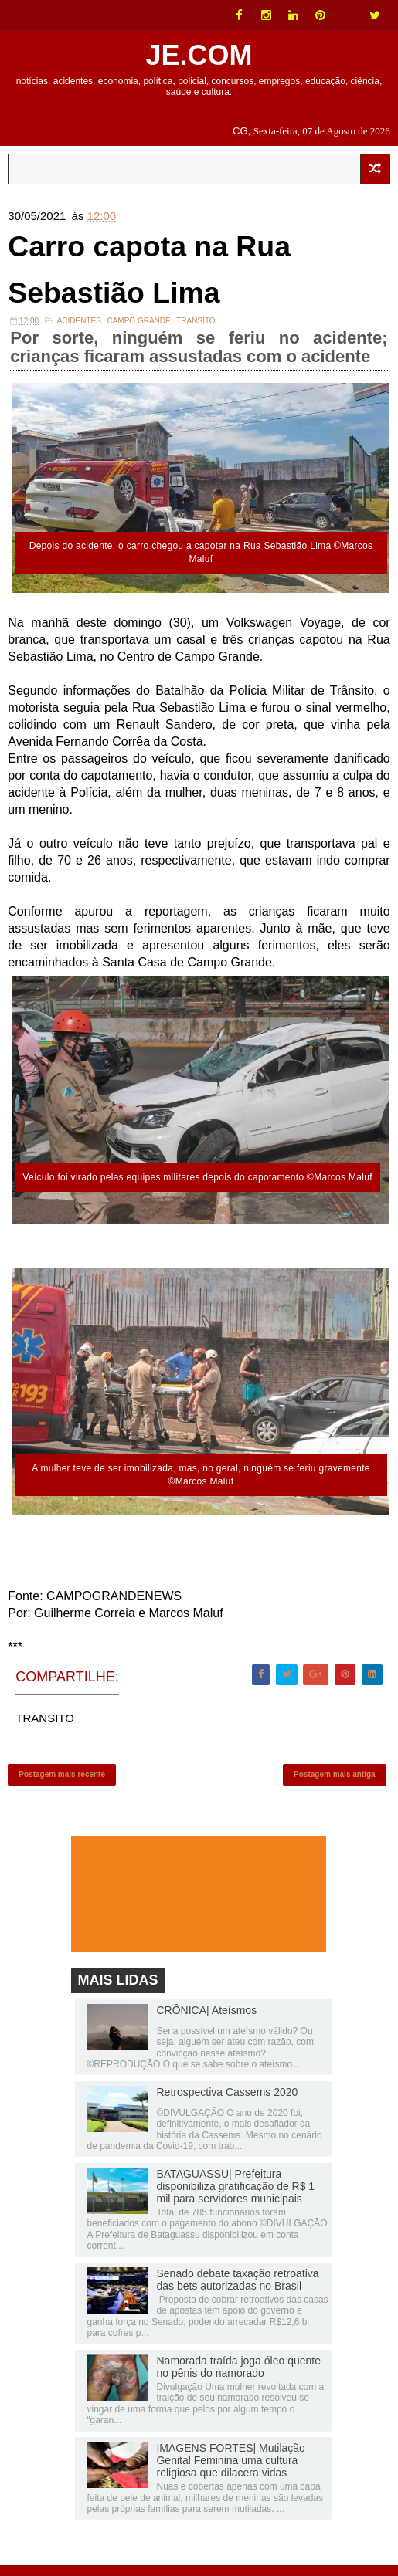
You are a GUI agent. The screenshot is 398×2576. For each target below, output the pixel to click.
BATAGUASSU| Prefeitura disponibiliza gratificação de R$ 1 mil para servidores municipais (235, 2196)
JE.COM (198, 55)
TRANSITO (195, 326)
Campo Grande (138, 326)
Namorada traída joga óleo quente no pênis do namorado (238, 2377)
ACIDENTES (79, 326)
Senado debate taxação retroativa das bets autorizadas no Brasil (237, 2290)
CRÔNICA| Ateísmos (206, 2021)
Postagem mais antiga (335, 1782)
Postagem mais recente (62, 1782)
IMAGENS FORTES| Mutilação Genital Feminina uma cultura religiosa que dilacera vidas (230, 2471)
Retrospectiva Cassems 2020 (227, 2103)
